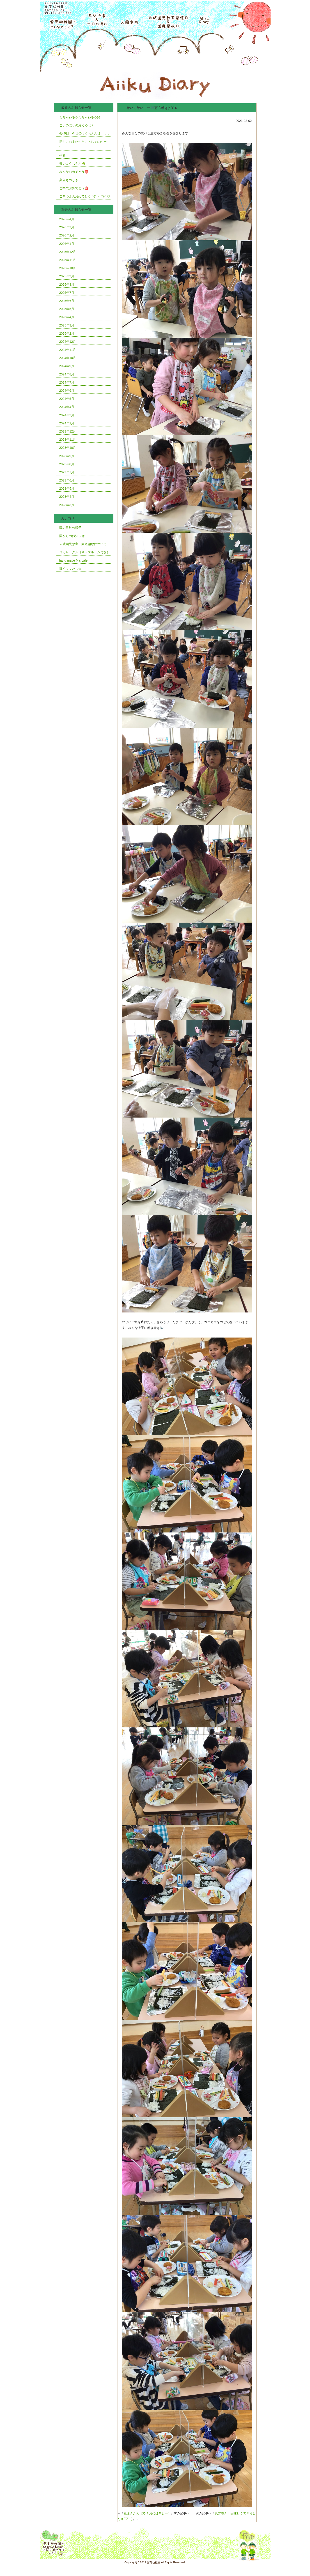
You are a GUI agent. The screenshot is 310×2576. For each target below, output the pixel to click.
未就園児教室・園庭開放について (83, 544)
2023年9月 (66, 456)
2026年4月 (66, 219)
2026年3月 (66, 227)
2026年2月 (66, 235)
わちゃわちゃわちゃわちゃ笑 (79, 117)
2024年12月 (67, 341)
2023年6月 (66, 480)
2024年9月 (66, 366)
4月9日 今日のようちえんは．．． (84, 133)
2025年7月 (66, 292)
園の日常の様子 (70, 528)
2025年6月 (66, 301)
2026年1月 (66, 243)
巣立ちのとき (68, 180)
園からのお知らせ (72, 536)
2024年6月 (66, 390)
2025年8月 (66, 284)
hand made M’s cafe (73, 560)
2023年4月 (66, 496)
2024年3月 (66, 415)
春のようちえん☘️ (72, 163)
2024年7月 (66, 382)
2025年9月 (66, 276)
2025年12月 (67, 252)
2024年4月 (66, 407)
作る (62, 155)
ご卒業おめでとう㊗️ (73, 188)
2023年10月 (67, 447)
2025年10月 (67, 268)
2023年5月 (66, 488)
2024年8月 (66, 374)
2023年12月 (67, 431)
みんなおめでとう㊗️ (73, 172)
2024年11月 (67, 350)
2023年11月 (67, 439)
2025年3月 (66, 325)
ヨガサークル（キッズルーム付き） (84, 552)
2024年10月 (67, 358)
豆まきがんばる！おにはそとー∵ (147, 2513)
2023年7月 (66, 472)
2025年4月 (66, 317)
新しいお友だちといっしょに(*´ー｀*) (84, 144)
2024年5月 (66, 398)
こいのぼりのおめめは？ (76, 125)
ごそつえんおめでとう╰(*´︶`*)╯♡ (84, 196)
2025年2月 (66, 333)
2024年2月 (66, 423)
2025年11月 (67, 260)
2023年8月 (66, 464)
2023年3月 (66, 505)
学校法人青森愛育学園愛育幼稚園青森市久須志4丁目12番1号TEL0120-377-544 (57, 8)
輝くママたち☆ (70, 568)
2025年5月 (66, 309)
